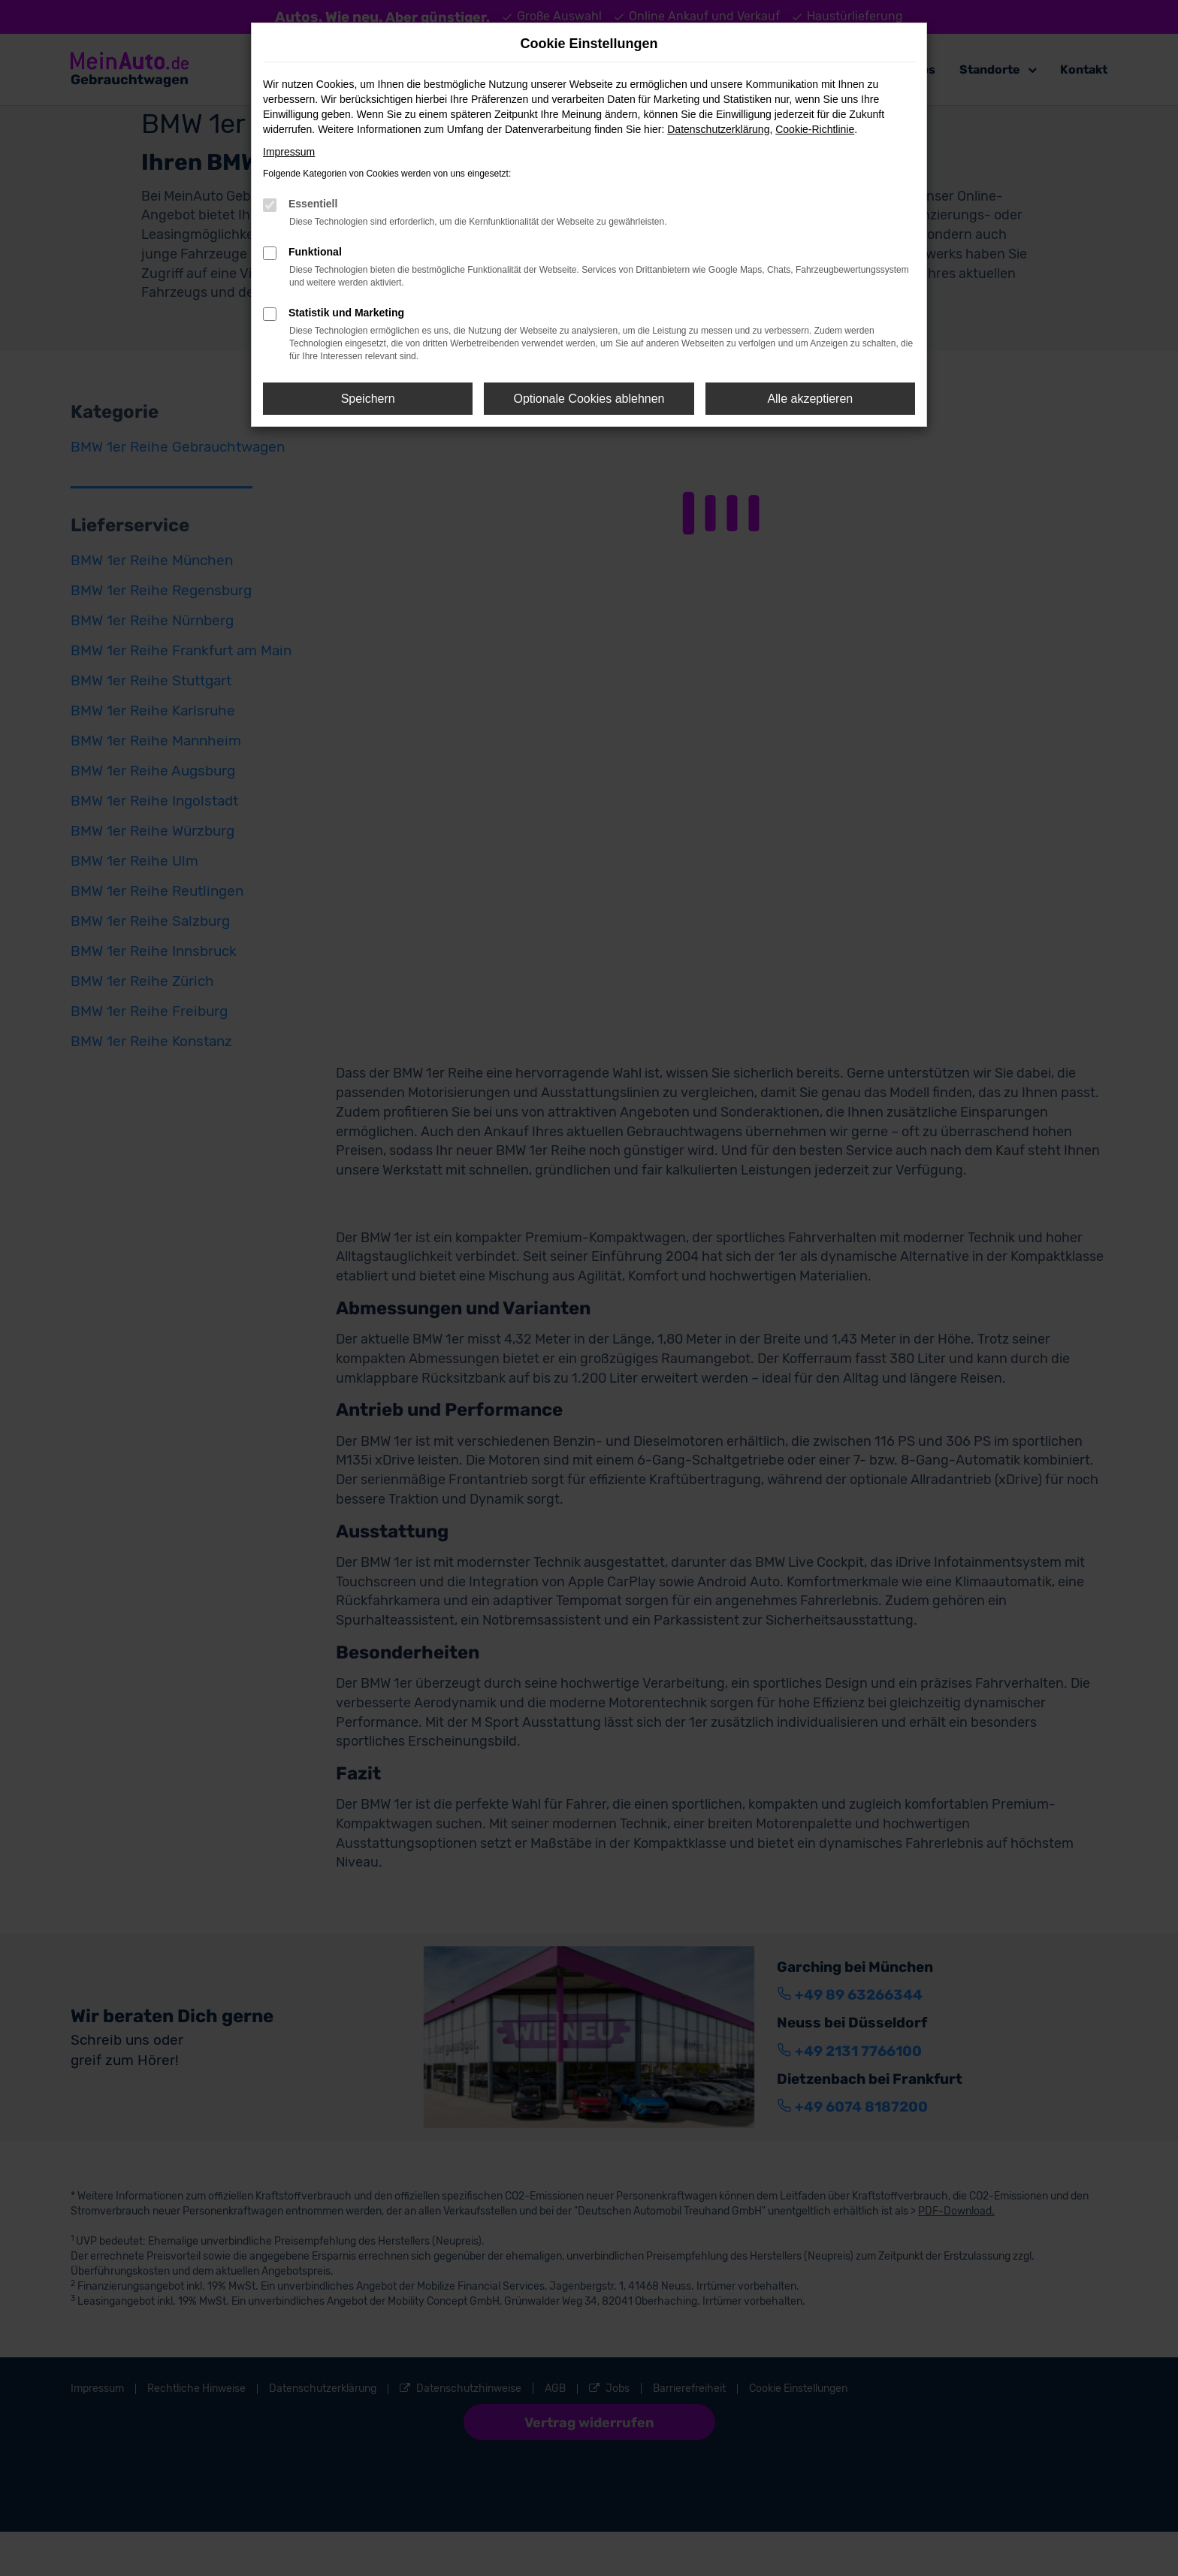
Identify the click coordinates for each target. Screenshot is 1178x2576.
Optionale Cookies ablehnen (588, 398)
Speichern (368, 398)
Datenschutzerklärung (718, 129)
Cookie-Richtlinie (814, 129)
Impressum (289, 152)
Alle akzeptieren (810, 398)
